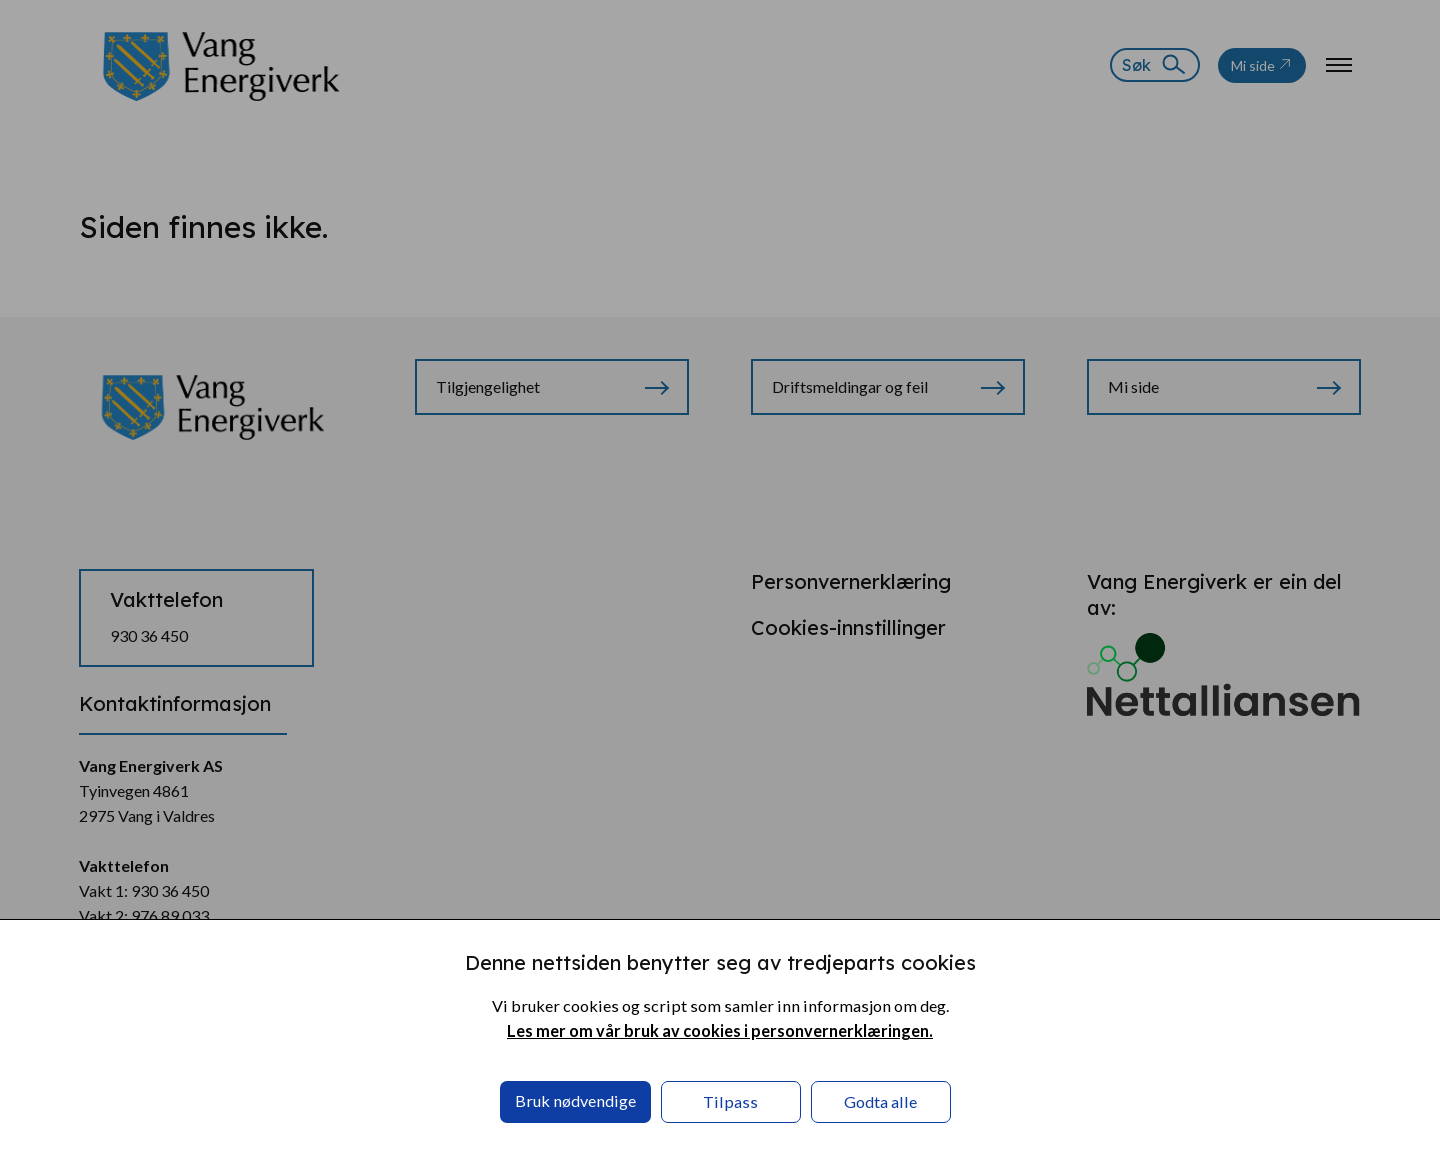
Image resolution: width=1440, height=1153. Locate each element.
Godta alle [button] (880, 1101)
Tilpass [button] (730, 1101)
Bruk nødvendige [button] (575, 1100)
